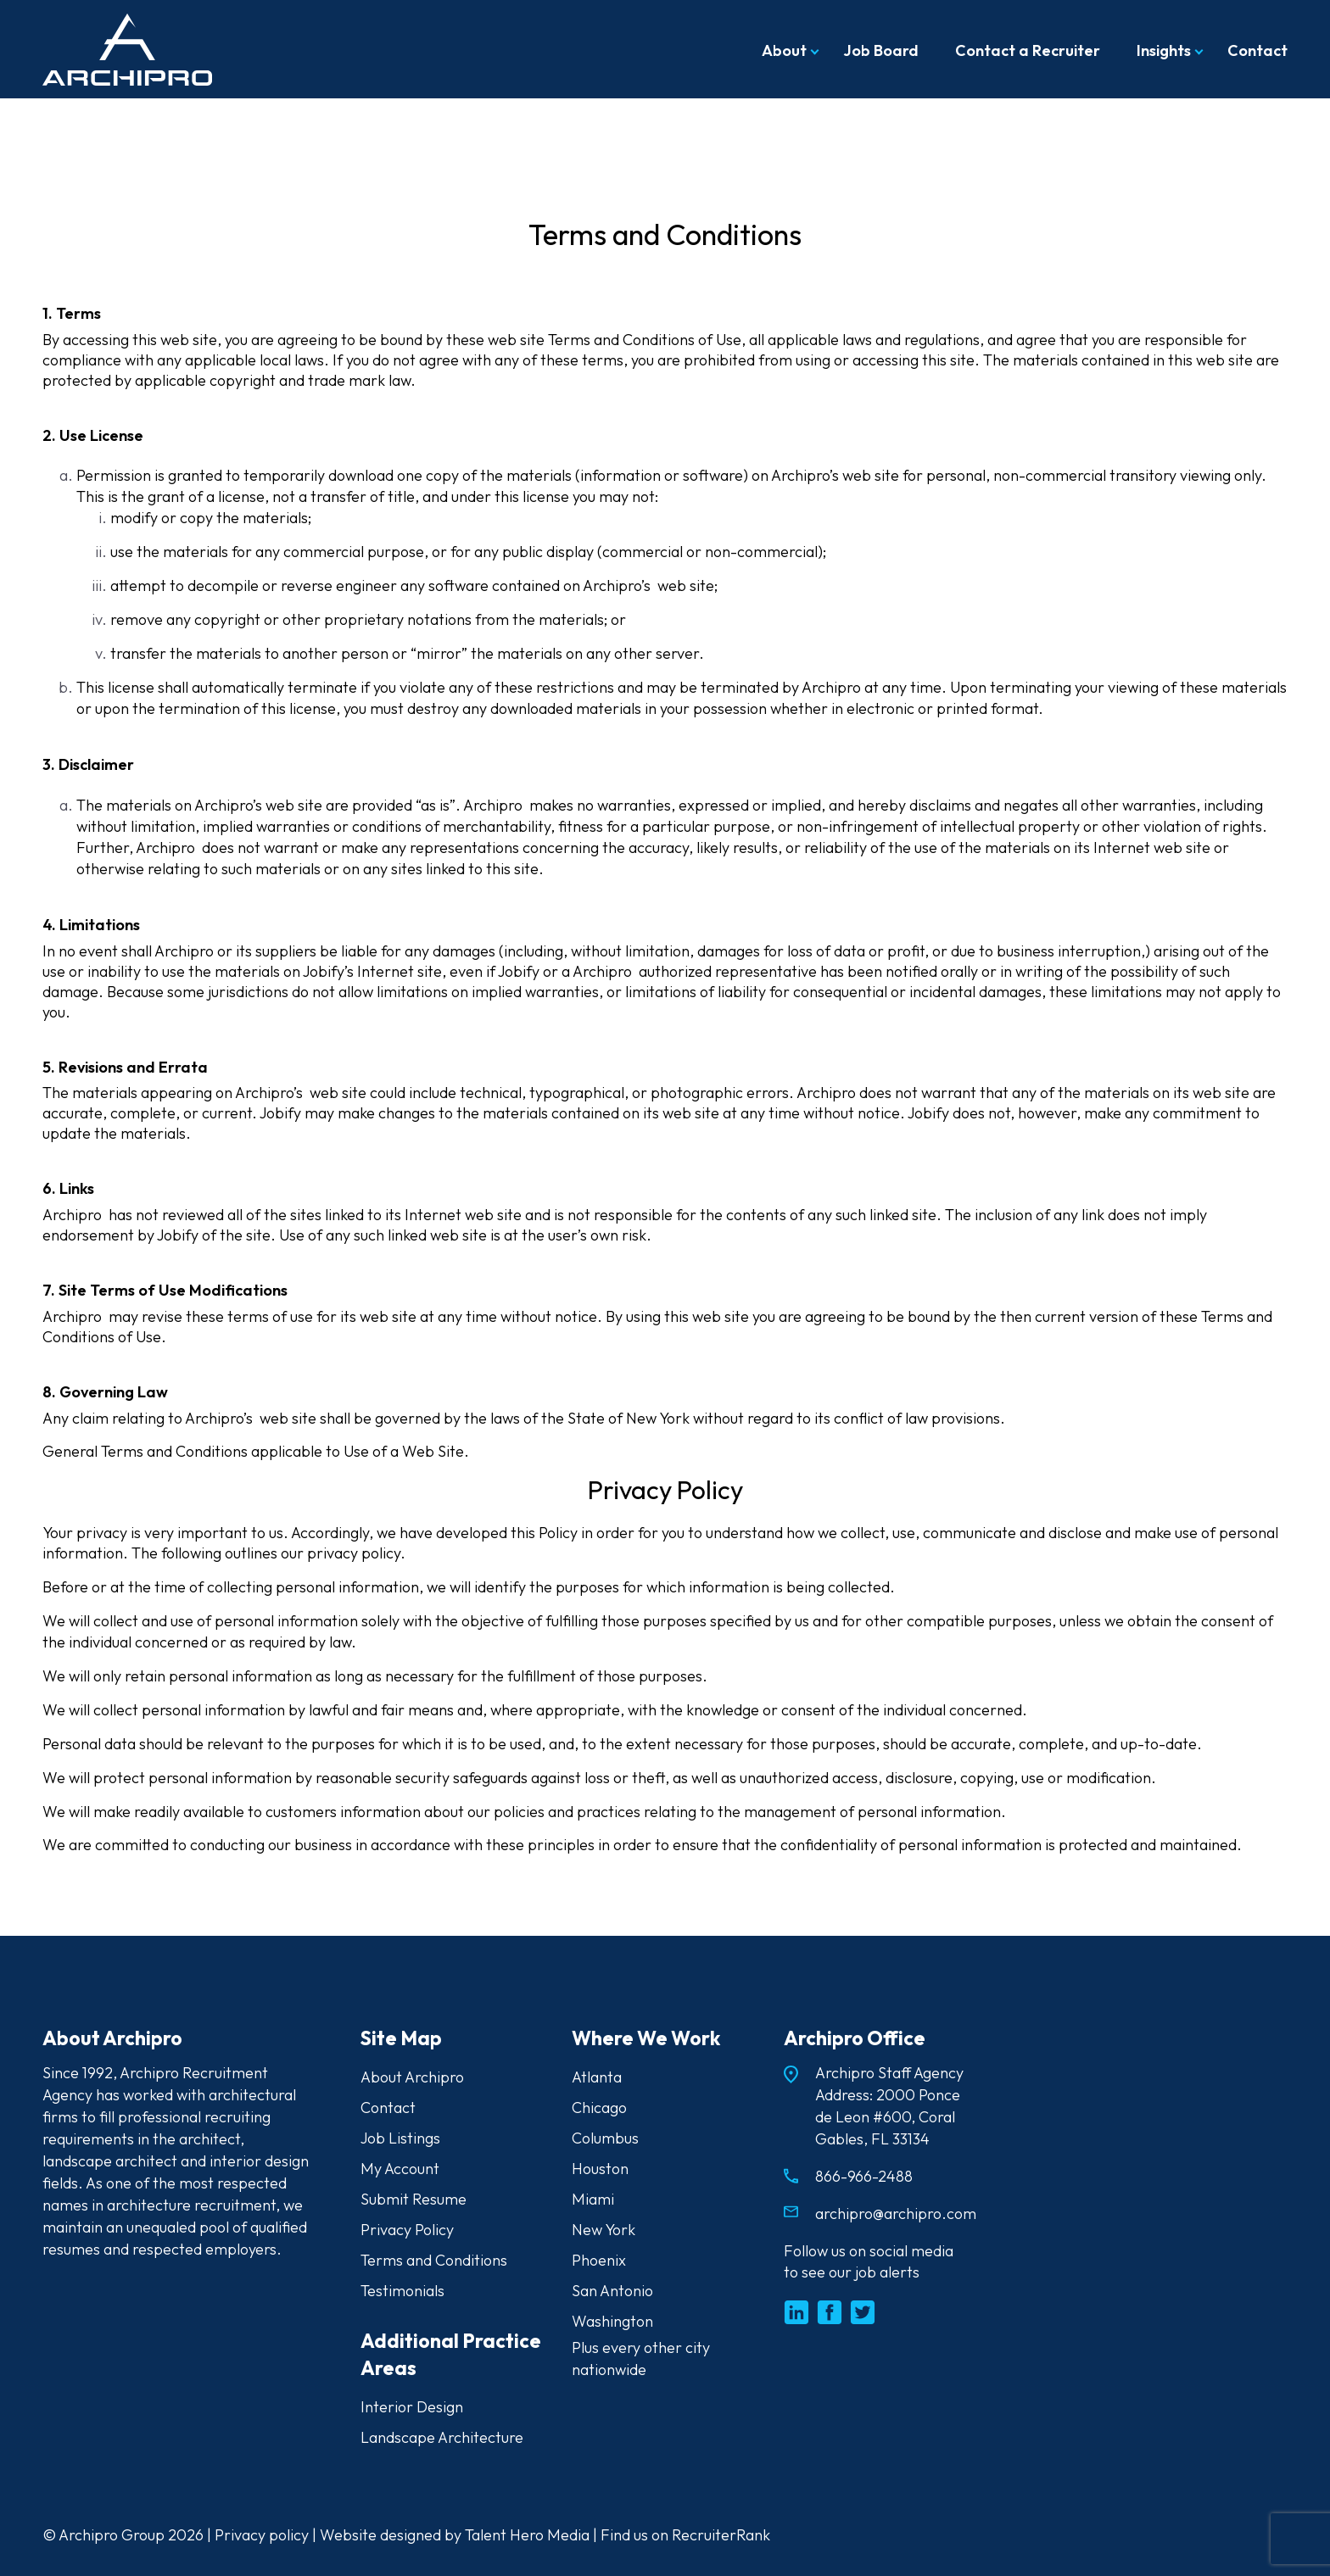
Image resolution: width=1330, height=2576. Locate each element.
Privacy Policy (407, 2229)
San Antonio (612, 2290)
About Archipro (412, 2077)
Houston (600, 2168)
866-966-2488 (864, 2176)
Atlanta (597, 2077)
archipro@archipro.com (895, 2213)
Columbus (605, 2138)
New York (603, 2229)
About (784, 50)
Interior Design (411, 2407)
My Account (399, 2168)
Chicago (599, 2107)
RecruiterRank (721, 2535)
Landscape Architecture (441, 2437)
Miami (593, 2199)
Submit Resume (413, 2199)
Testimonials (402, 2290)
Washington (612, 2321)
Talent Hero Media (527, 2535)
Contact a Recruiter (1027, 50)
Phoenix (599, 2260)
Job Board (881, 50)
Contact (1257, 50)
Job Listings (400, 2138)
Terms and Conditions (433, 2260)
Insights (1164, 50)
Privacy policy (262, 2535)
